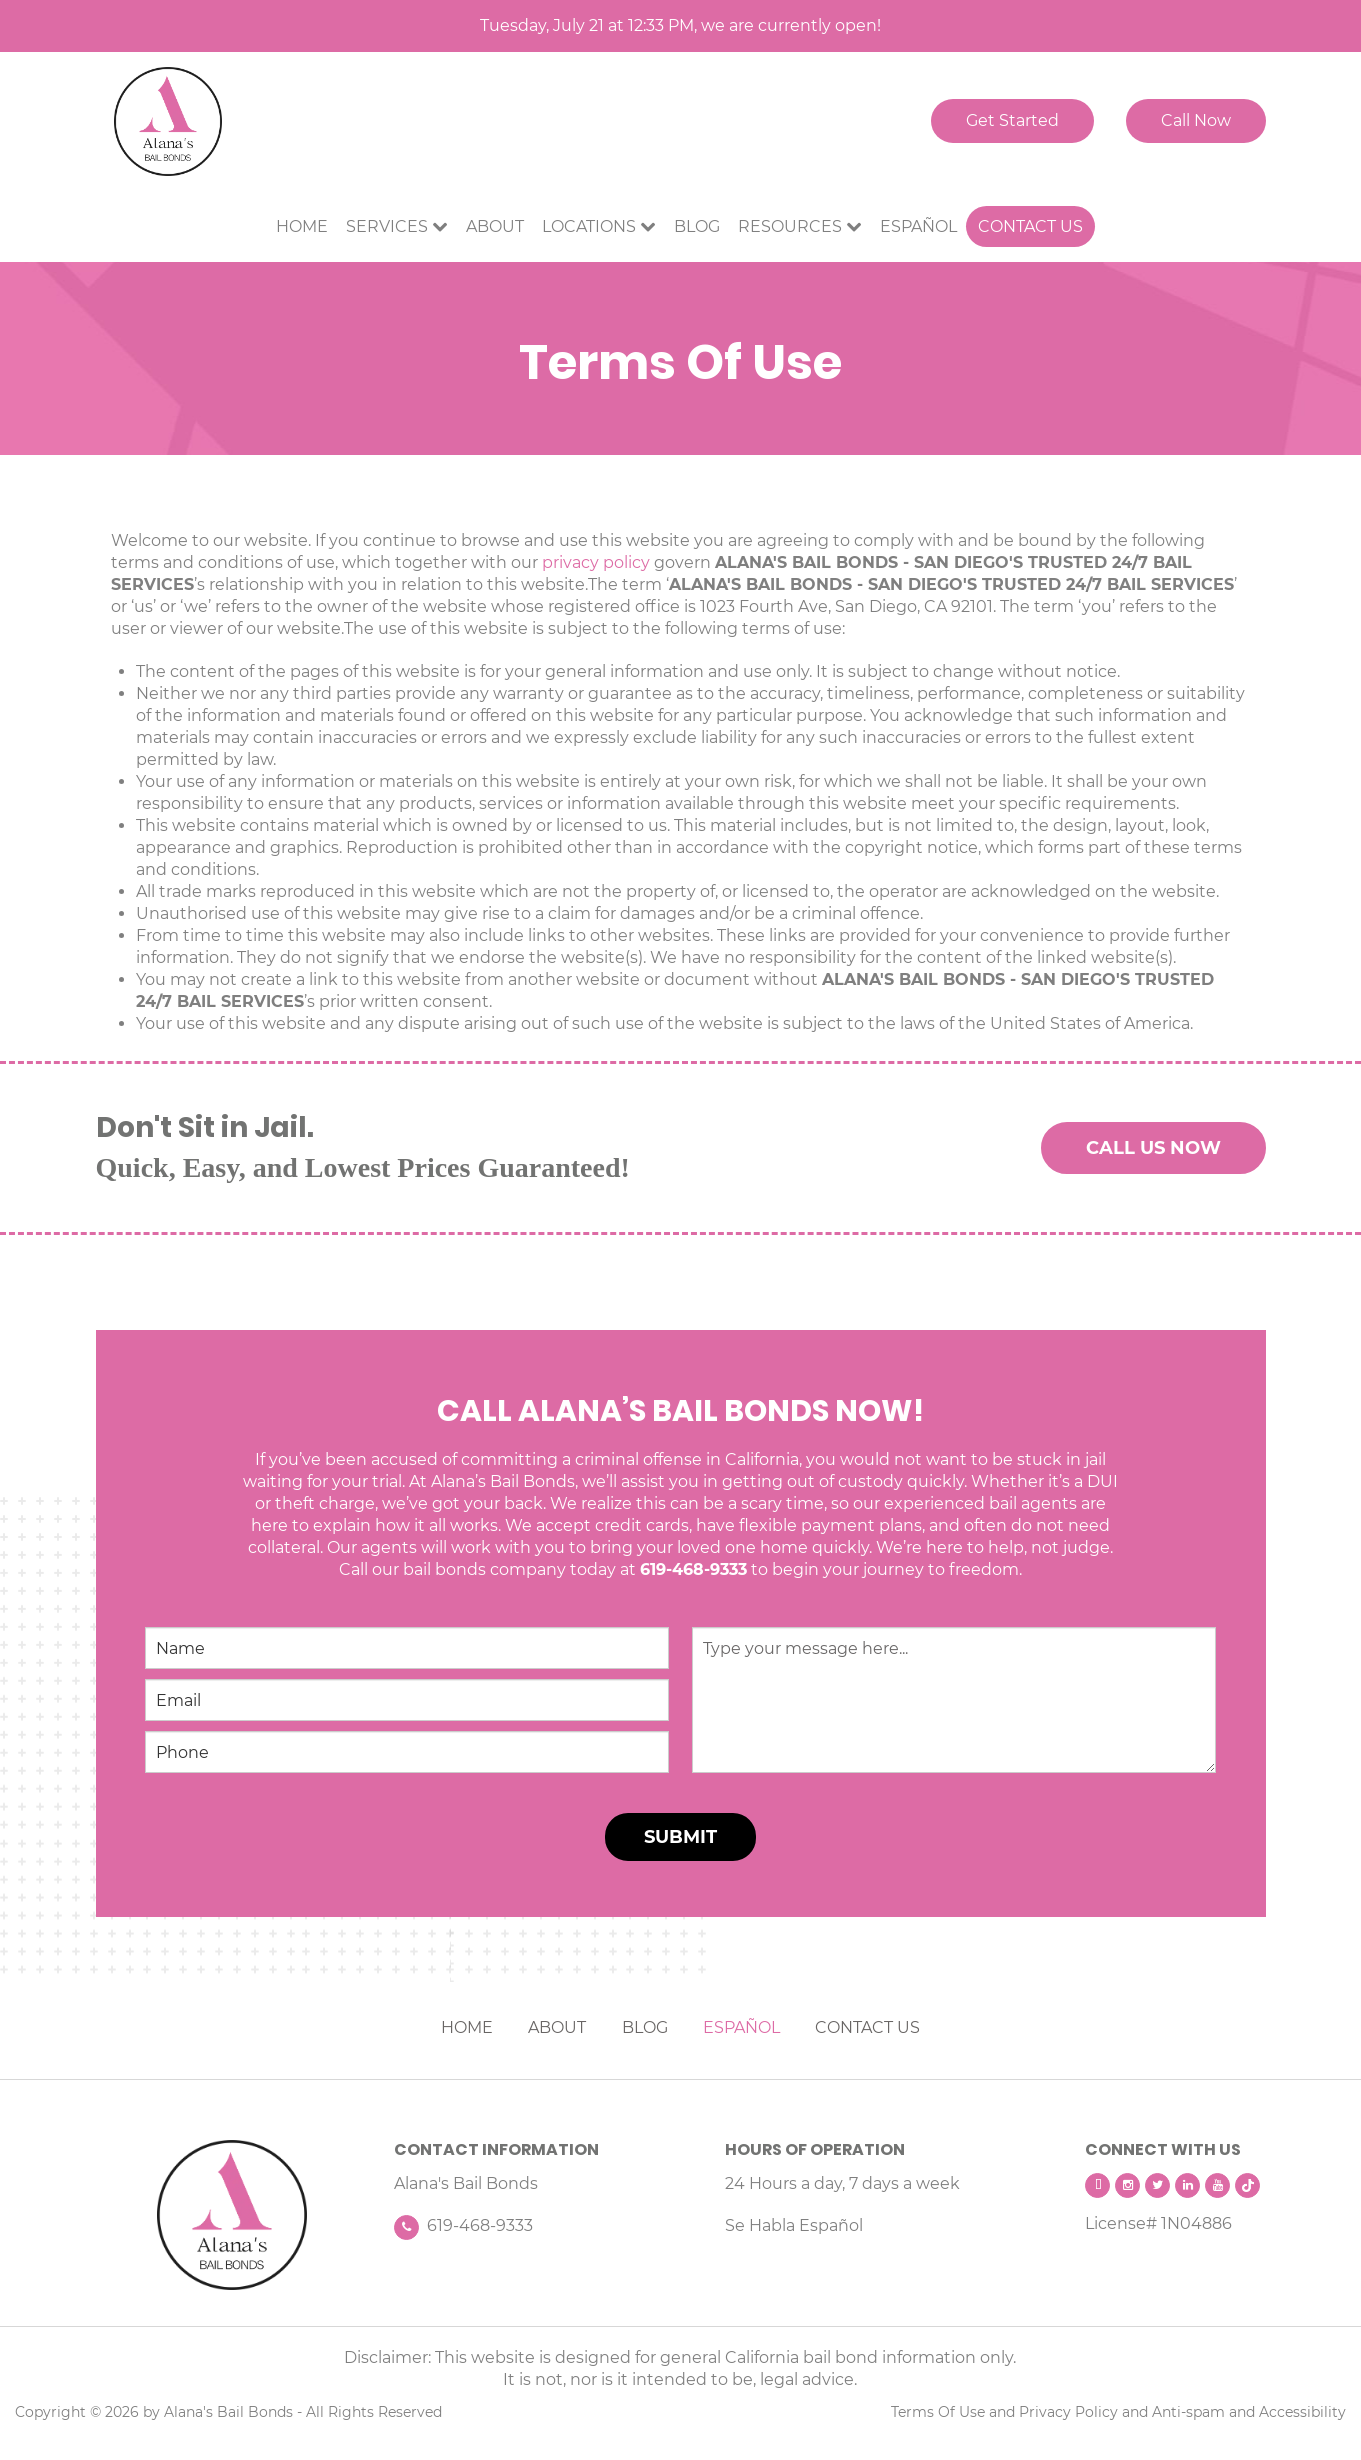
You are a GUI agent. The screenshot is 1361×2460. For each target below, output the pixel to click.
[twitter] (1157, 2185)
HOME (467, 2027)
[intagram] (1127, 2185)
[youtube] (1217, 2185)
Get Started (1012, 120)
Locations (589, 226)
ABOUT (557, 2027)
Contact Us (1030, 226)
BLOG (645, 2027)
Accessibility (1302, 2412)
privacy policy (596, 562)
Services (387, 226)
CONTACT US (867, 2027)
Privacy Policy (1068, 2412)
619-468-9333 (693, 1569)
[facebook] (1097, 2185)
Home (302, 226)
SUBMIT (680, 1837)
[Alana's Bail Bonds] (233, 2215)
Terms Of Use (938, 2412)
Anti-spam (1188, 2412)
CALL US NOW (1153, 1148)
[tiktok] (1247, 2185)
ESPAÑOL (741, 2027)
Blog (697, 226)
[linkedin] (1187, 2185)
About (495, 226)
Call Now (1196, 120)
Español (918, 226)
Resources (790, 226)
